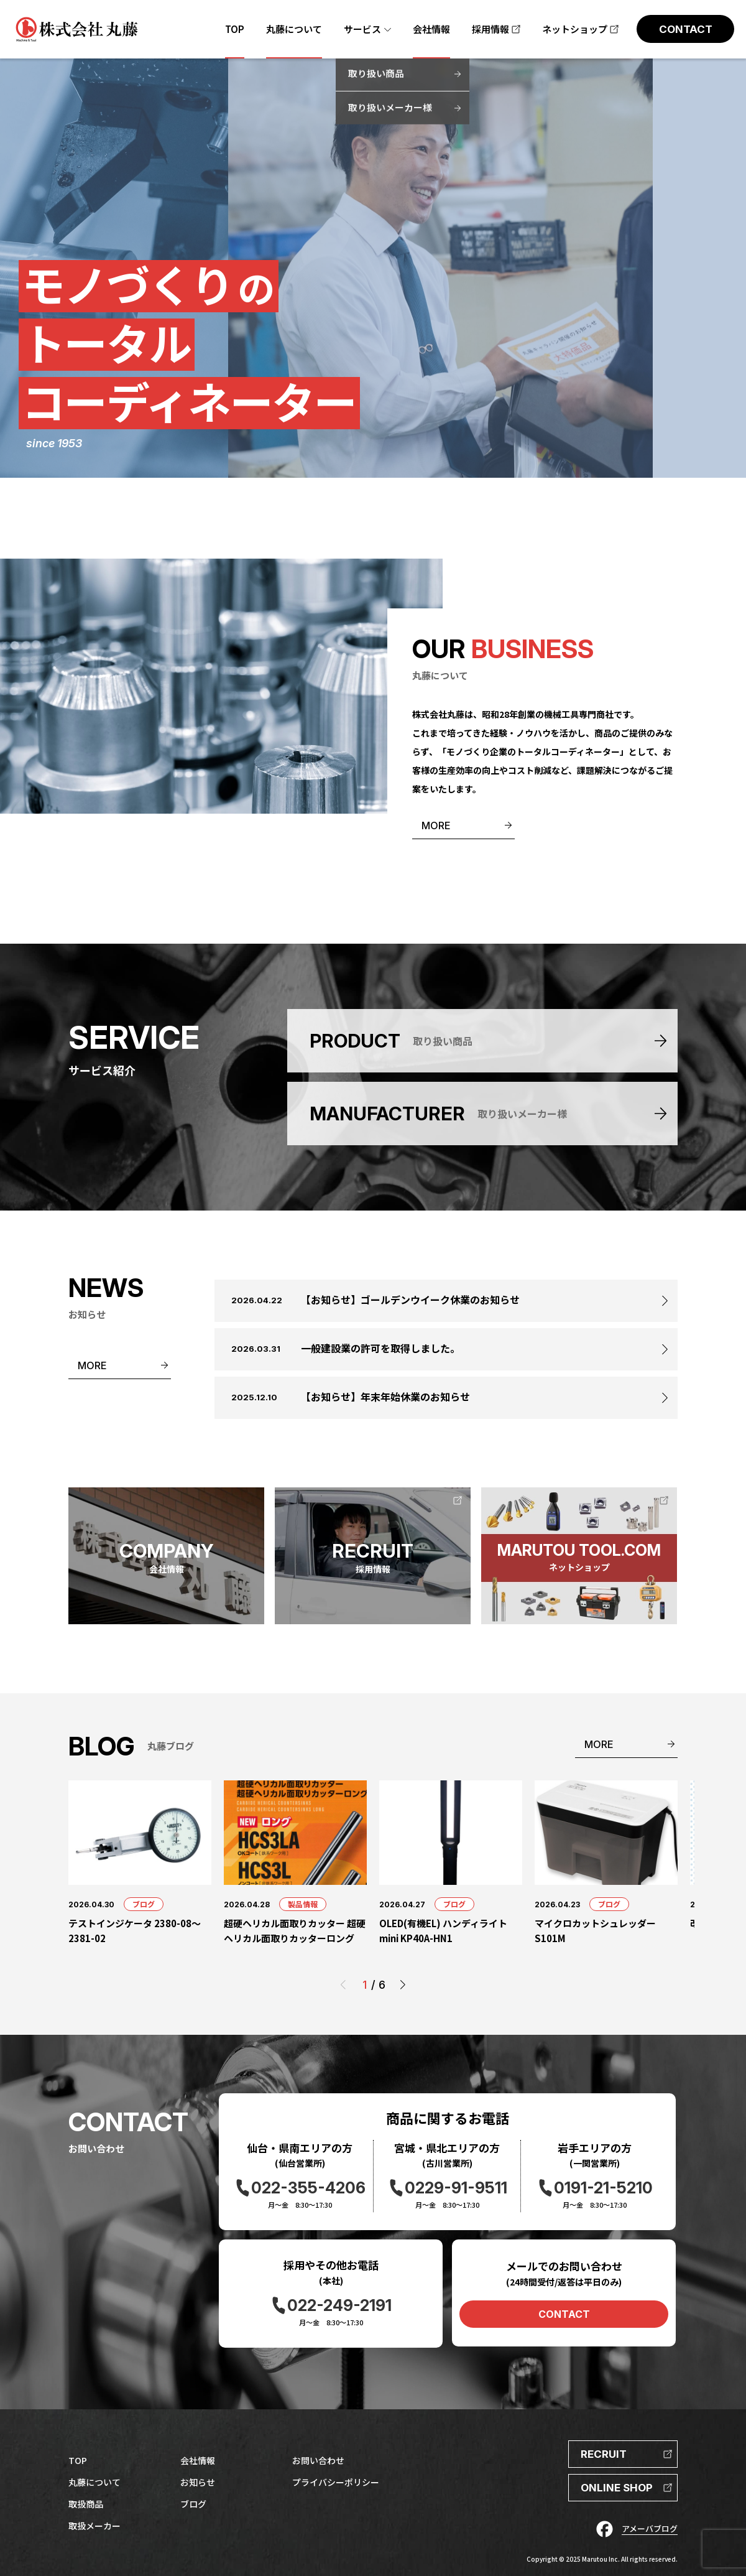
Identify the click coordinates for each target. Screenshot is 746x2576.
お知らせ (197, 2482)
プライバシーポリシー (335, 2482)
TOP (77, 2460)
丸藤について (94, 2482)
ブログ (143, 1904)
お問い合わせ (318, 2460)
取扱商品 (85, 2504)
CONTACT (564, 2314)
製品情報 (303, 1904)
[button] (402, 1984)
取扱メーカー (94, 2525)
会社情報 (197, 2460)
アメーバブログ (650, 2528)
